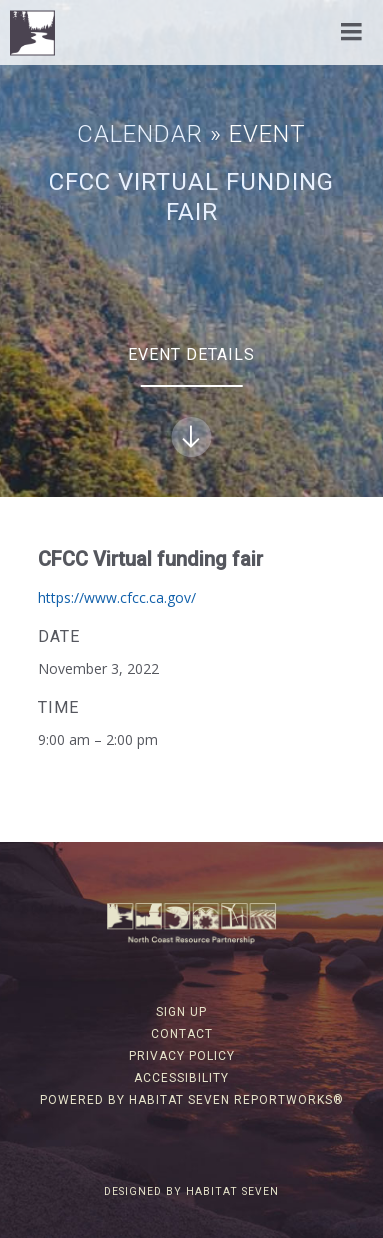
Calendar (140, 134)
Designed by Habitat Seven (191, 1191)
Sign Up (181, 1012)
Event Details (191, 401)
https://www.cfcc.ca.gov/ (117, 597)
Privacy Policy (182, 1056)
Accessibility (181, 1078)
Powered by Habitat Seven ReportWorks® (192, 1100)
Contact (182, 1034)
